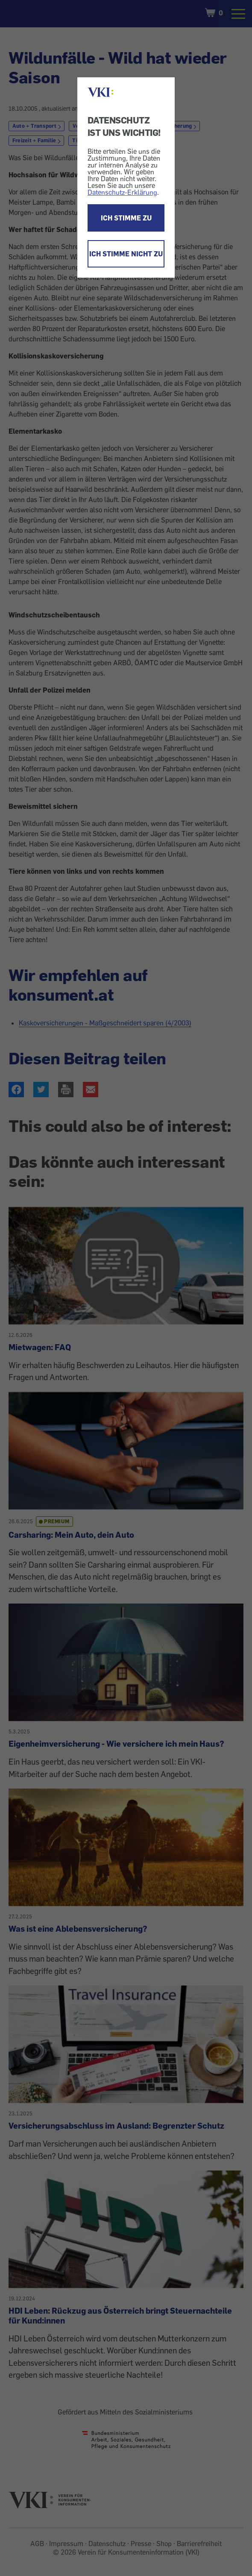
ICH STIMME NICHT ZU (126, 254)
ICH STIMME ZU (126, 218)
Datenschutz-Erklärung (122, 192)
